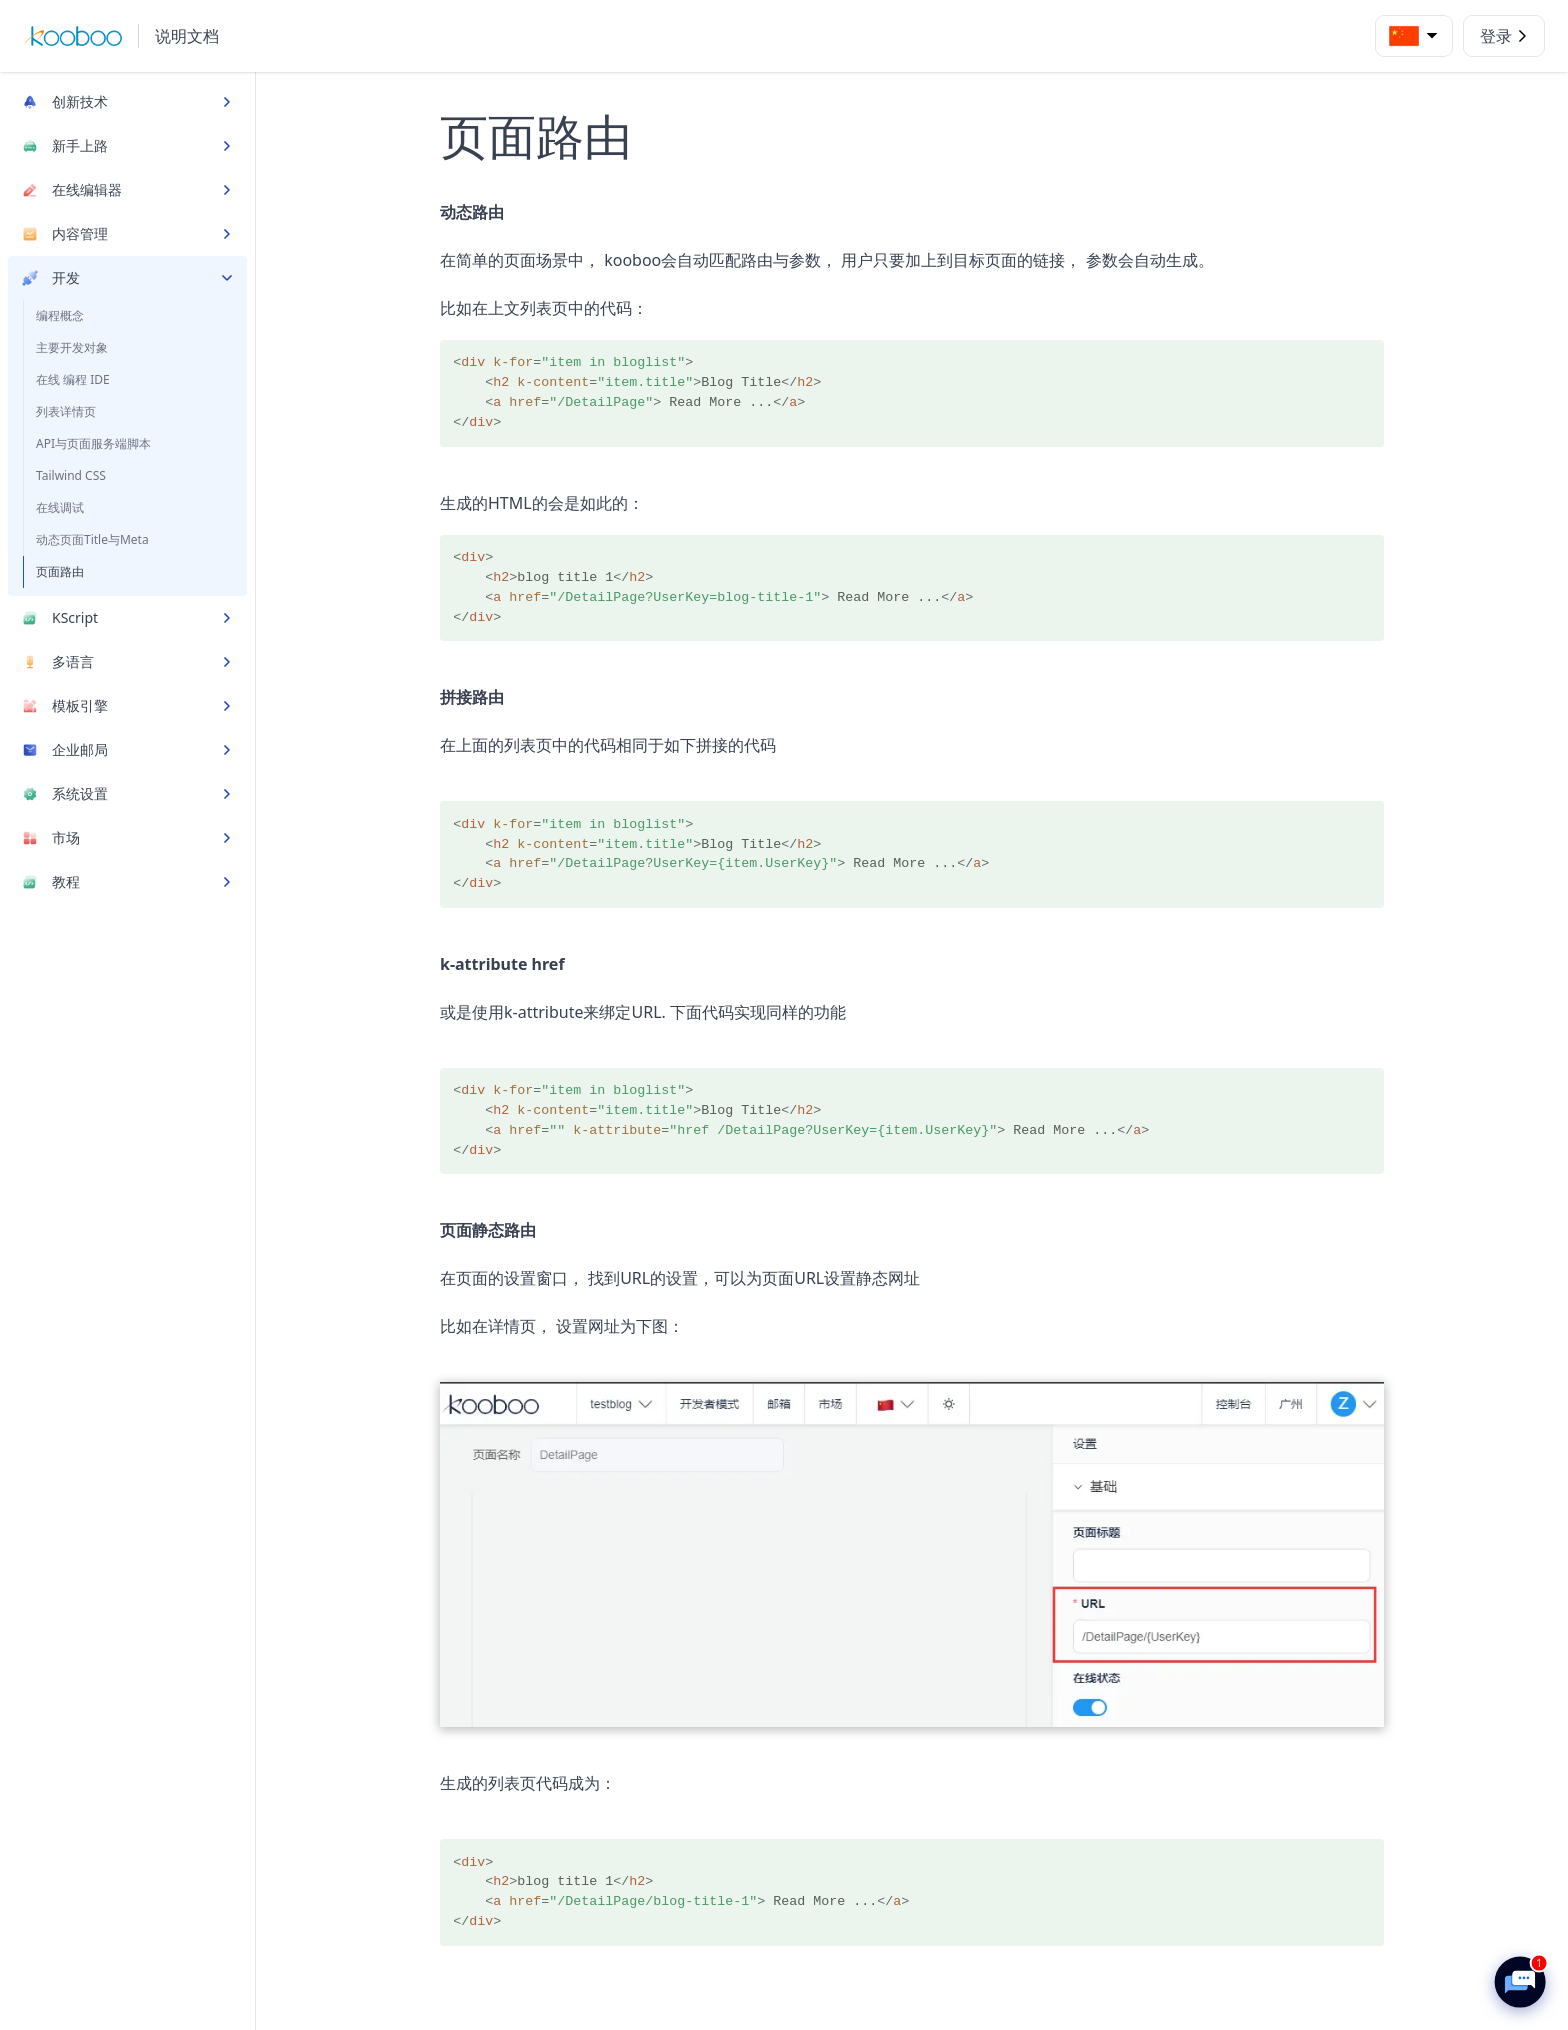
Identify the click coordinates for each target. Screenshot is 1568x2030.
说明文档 (187, 36)
